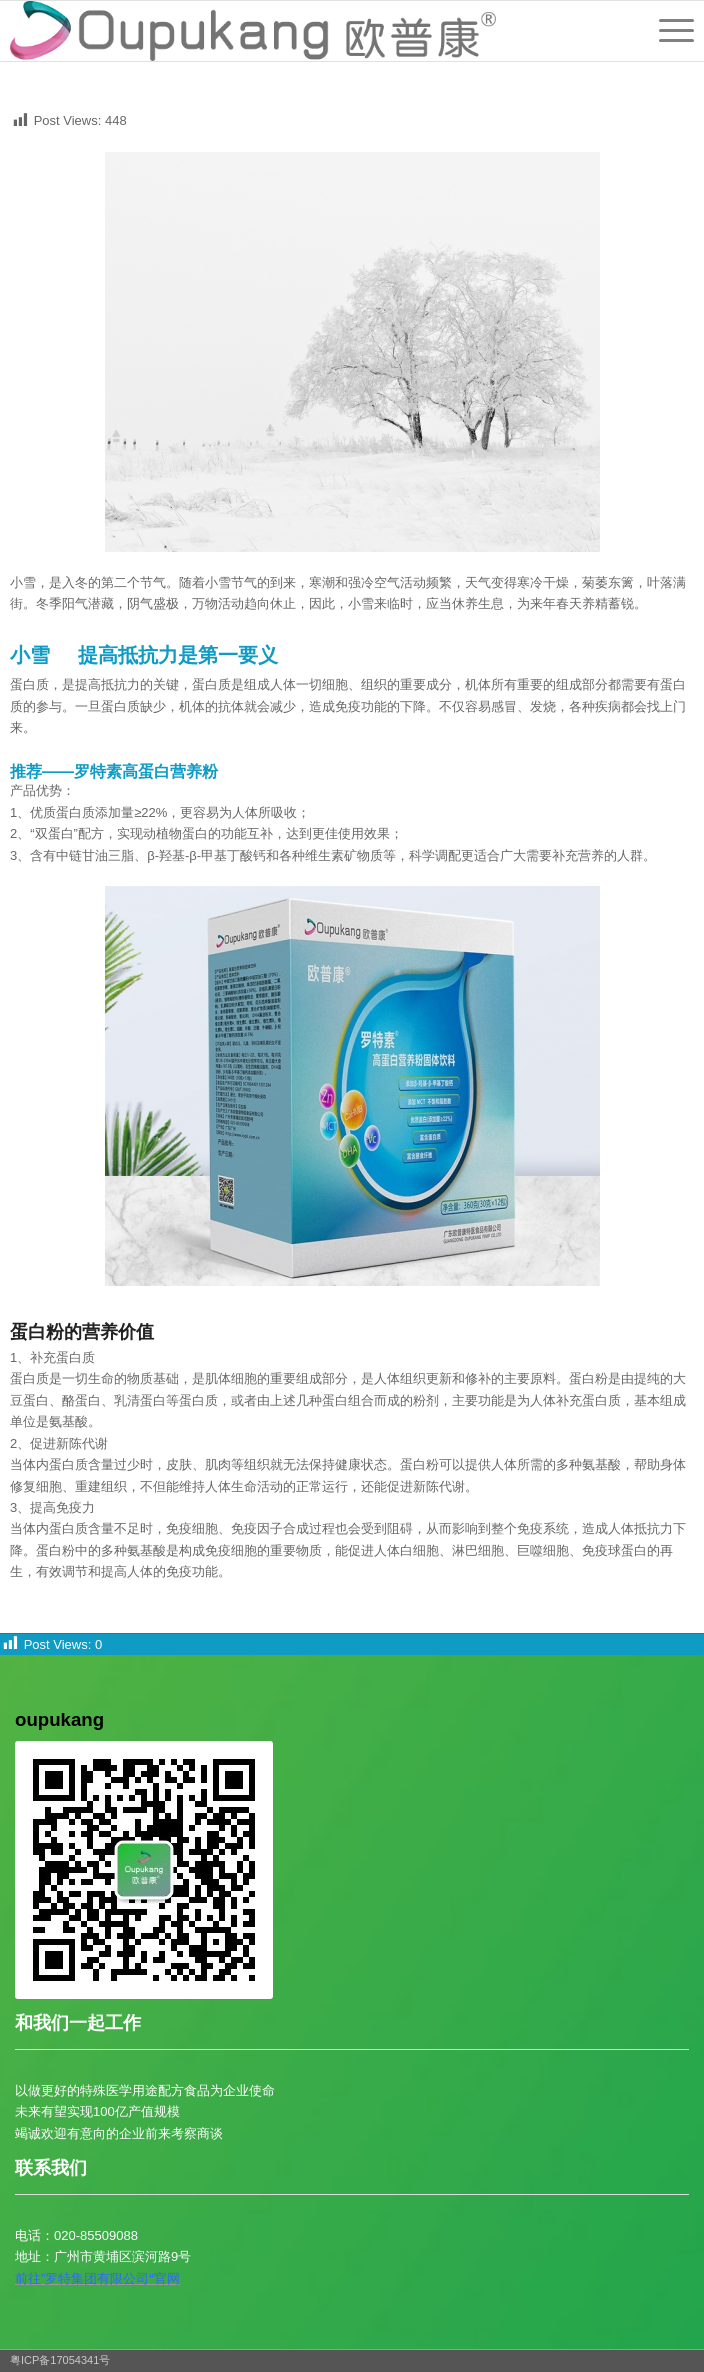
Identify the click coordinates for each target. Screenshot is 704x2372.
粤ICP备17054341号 (60, 2360)
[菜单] (666, 31)
